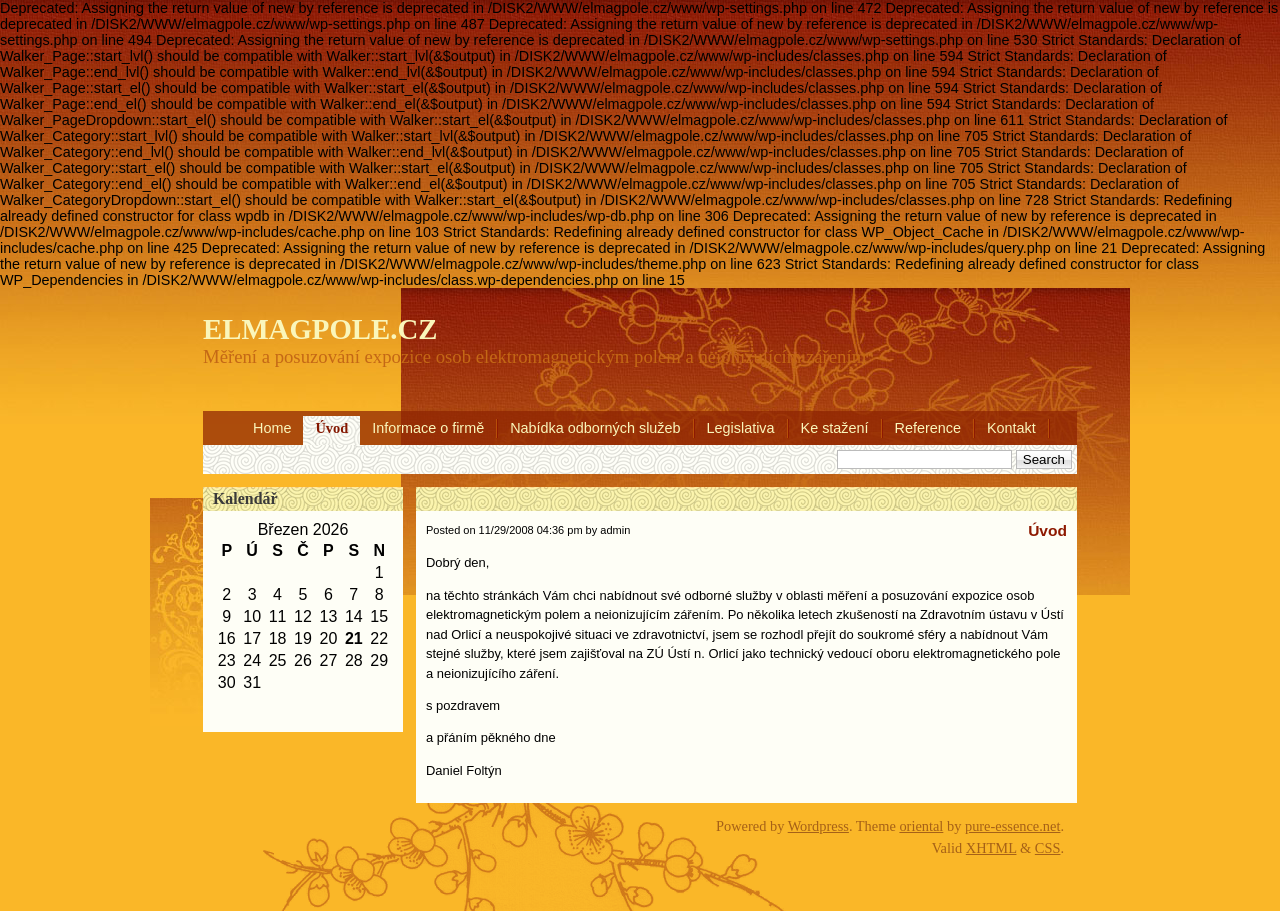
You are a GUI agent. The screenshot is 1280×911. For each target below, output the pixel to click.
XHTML (991, 848)
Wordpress (818, 826)
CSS (1048, 848)
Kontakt (1011, 428)
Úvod (331, 428)
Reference (928, 428)
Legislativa (741, 428)
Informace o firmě (428, 428)
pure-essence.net (1013, 826)
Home (272, 428)
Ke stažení (835, 428)
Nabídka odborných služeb (595, 428)
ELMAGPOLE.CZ (320, 329)
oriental (921, 826)
